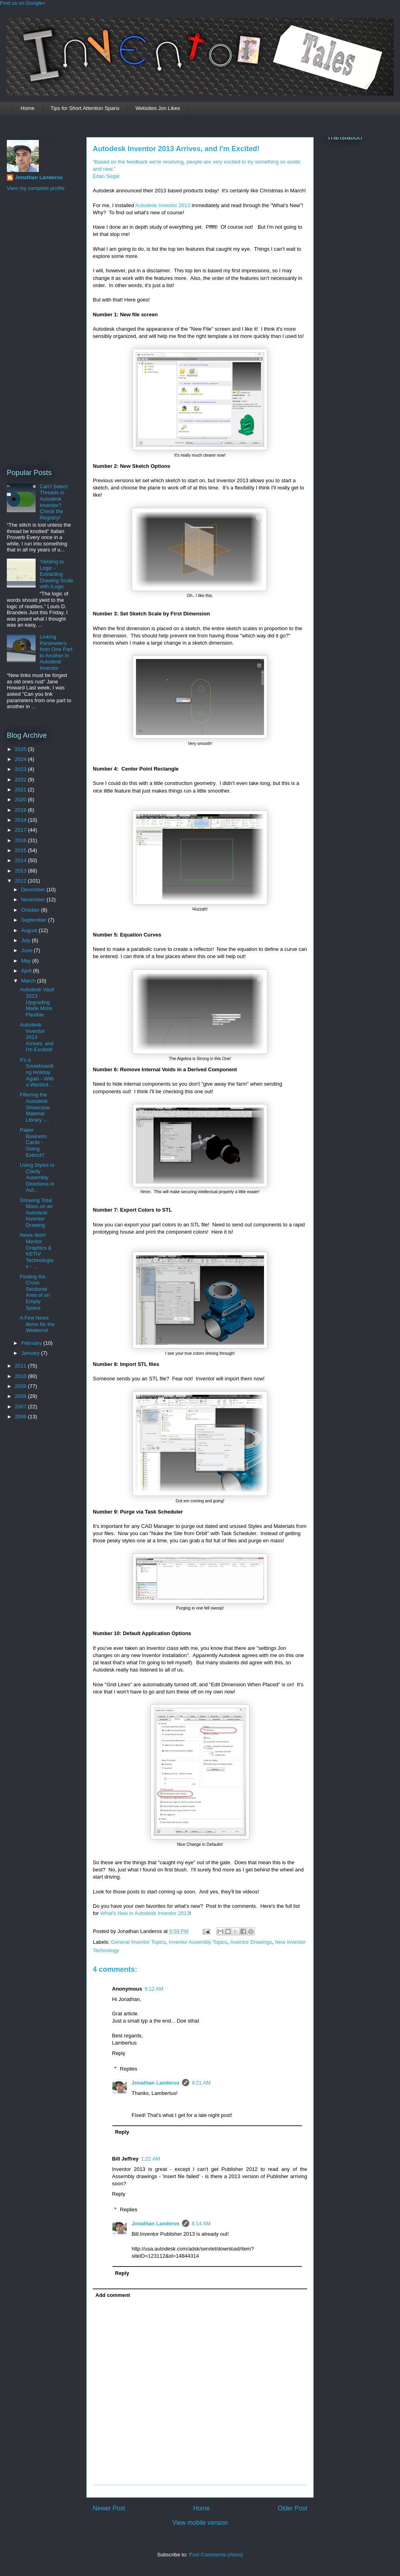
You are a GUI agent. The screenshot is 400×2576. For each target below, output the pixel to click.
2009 (21, 1386)
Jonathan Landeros (156, 2083)
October (31, 910)
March (29, 981)
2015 (21, 850)
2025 (21, 749)
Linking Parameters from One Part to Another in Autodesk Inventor (56, 652)
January (31, 1353)
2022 (21, 780)
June (27, 950)
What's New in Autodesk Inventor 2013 (145, 1913)
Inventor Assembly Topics (198, 1942)
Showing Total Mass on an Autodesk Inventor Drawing (36, 1212)
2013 (21, 871)
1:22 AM (150, 2159)
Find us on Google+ (23, 3)
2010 (21, 1376)
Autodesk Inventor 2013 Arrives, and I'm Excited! (176, 149)
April (27, 971)
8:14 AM (201, 2224)
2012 (21, 881)
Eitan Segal (106, 176)
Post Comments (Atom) (216, 2555)
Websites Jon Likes (157, 108)
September (34, 920)
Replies (128, 2069)
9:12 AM (154, 1989)
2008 (21, 1396)
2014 (21, 860)
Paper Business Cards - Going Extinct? (33, 1142)
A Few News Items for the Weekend (37, 1324)
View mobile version (200, 2522)
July (26, 940)
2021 (21, 790)
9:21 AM (201, 2083)
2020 (21, 800)
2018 (21, 820)
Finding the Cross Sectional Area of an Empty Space (35, 1292)
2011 (21, 1366)
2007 (21, 1407)
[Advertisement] (39, 329)
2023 (21, 769)
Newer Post (109, 2508)
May (26, 961)
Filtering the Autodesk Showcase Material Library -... (35, 1107)
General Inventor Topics (138, 1942)
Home (28, 108)
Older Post (292, 2508)
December (34, 890)
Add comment (113, 2295)
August (30, 930)
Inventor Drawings (251, 1942)
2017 (21, 830)
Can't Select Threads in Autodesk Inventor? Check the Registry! (54, 502)
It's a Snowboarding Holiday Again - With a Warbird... (37, 1072)
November (34, 900)
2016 (21, 840)
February (32, 1343)
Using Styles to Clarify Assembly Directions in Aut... (37, 1177)
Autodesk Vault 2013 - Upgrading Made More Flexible (37, 1001)
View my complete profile (35, 188)
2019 (21, 810)
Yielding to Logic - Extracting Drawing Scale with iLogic (56, 574)
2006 (21, 1417)
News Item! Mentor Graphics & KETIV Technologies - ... (36, 1250)
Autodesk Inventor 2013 (162, 205)
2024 (21, 759)
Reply (118, 2053)
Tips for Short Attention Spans (84, 108)
